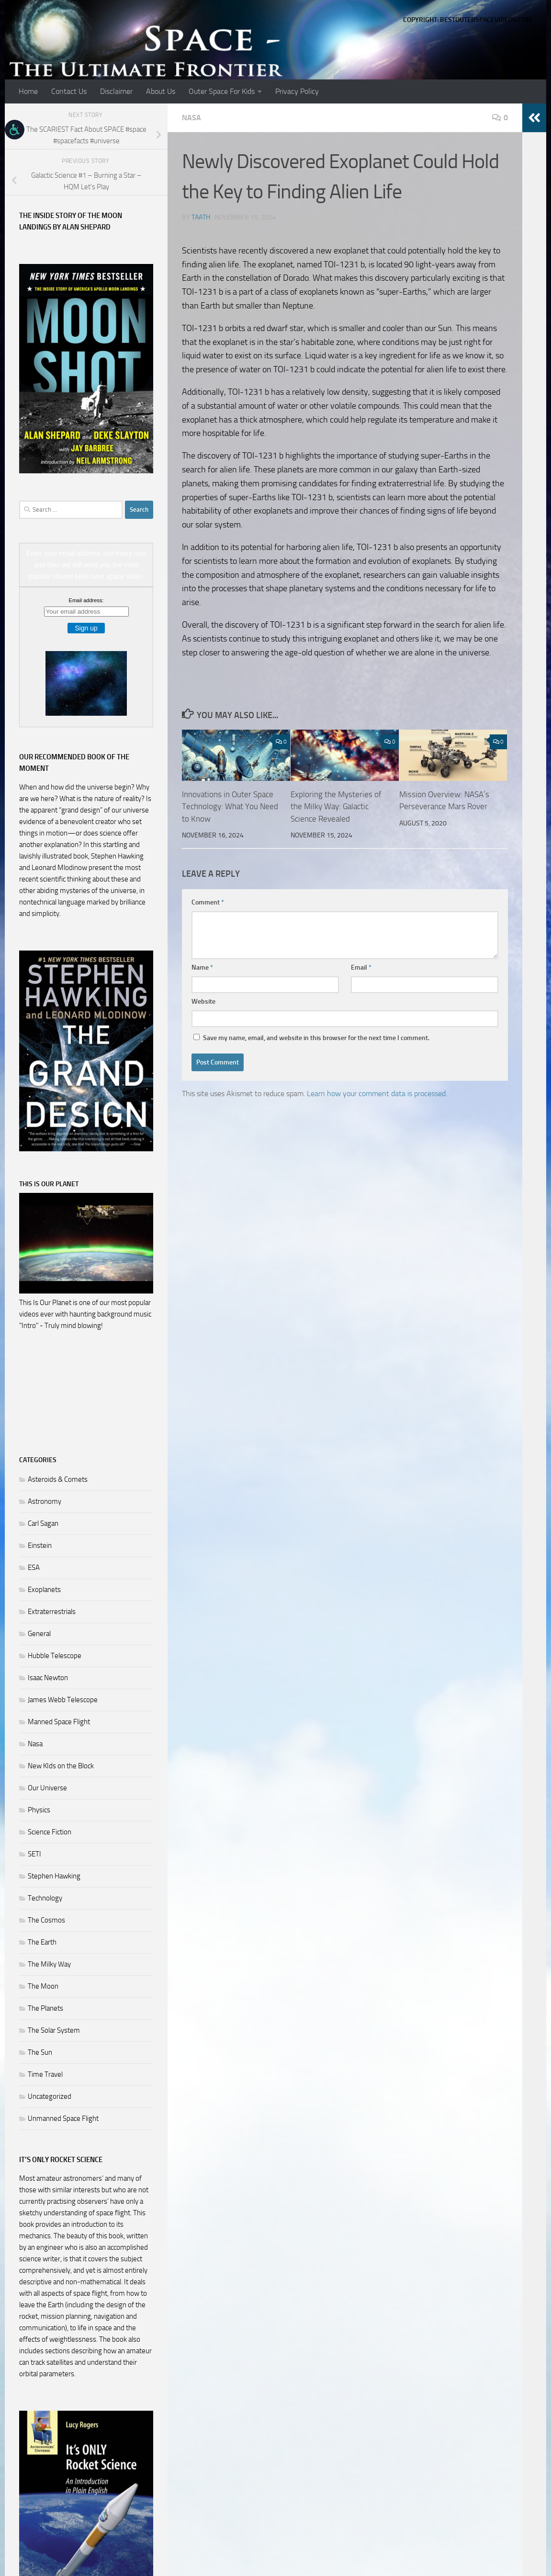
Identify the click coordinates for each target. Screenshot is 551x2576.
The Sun (40, 2052)
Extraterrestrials (52, 1611)
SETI (34, 1854)
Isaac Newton (48, 1677)
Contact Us (69, 91)
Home (28, 91)
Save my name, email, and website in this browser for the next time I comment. (316, 1038)
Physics (39, 1810)
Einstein (40, 1545)
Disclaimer (116, 91)
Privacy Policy (297, 91)
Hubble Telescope (54, 1655)
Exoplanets (44, 1589)
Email (361, 967)
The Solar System (54, 2030)
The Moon (43, 1986)
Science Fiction (49, 1832)
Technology (45, 1898)
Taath (200, 217)
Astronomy (44, 1501)
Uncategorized (49, 2096)
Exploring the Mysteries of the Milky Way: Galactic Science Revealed (336, 807)
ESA (34, 1567)
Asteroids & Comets (58, 1479)
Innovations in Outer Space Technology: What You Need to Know (230, 807)
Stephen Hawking (54, 1876)
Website (203, 1001)
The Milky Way (49, 1964)
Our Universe (47, 1788)
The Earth (42, 1942)
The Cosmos (46, 1920)
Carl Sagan (43, 1523)
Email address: (86, 600)
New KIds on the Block (61, 1766)
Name (202, 967)
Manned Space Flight (59, 1721)
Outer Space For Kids (222, 91)
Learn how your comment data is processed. (377, 1093)
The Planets (45, 2008)
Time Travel (45, 2074)
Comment (207, 902)
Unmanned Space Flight (63, 2118)
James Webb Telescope (63, 1699)
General (39, 1633)
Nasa (191, 117)
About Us (160, 91)
